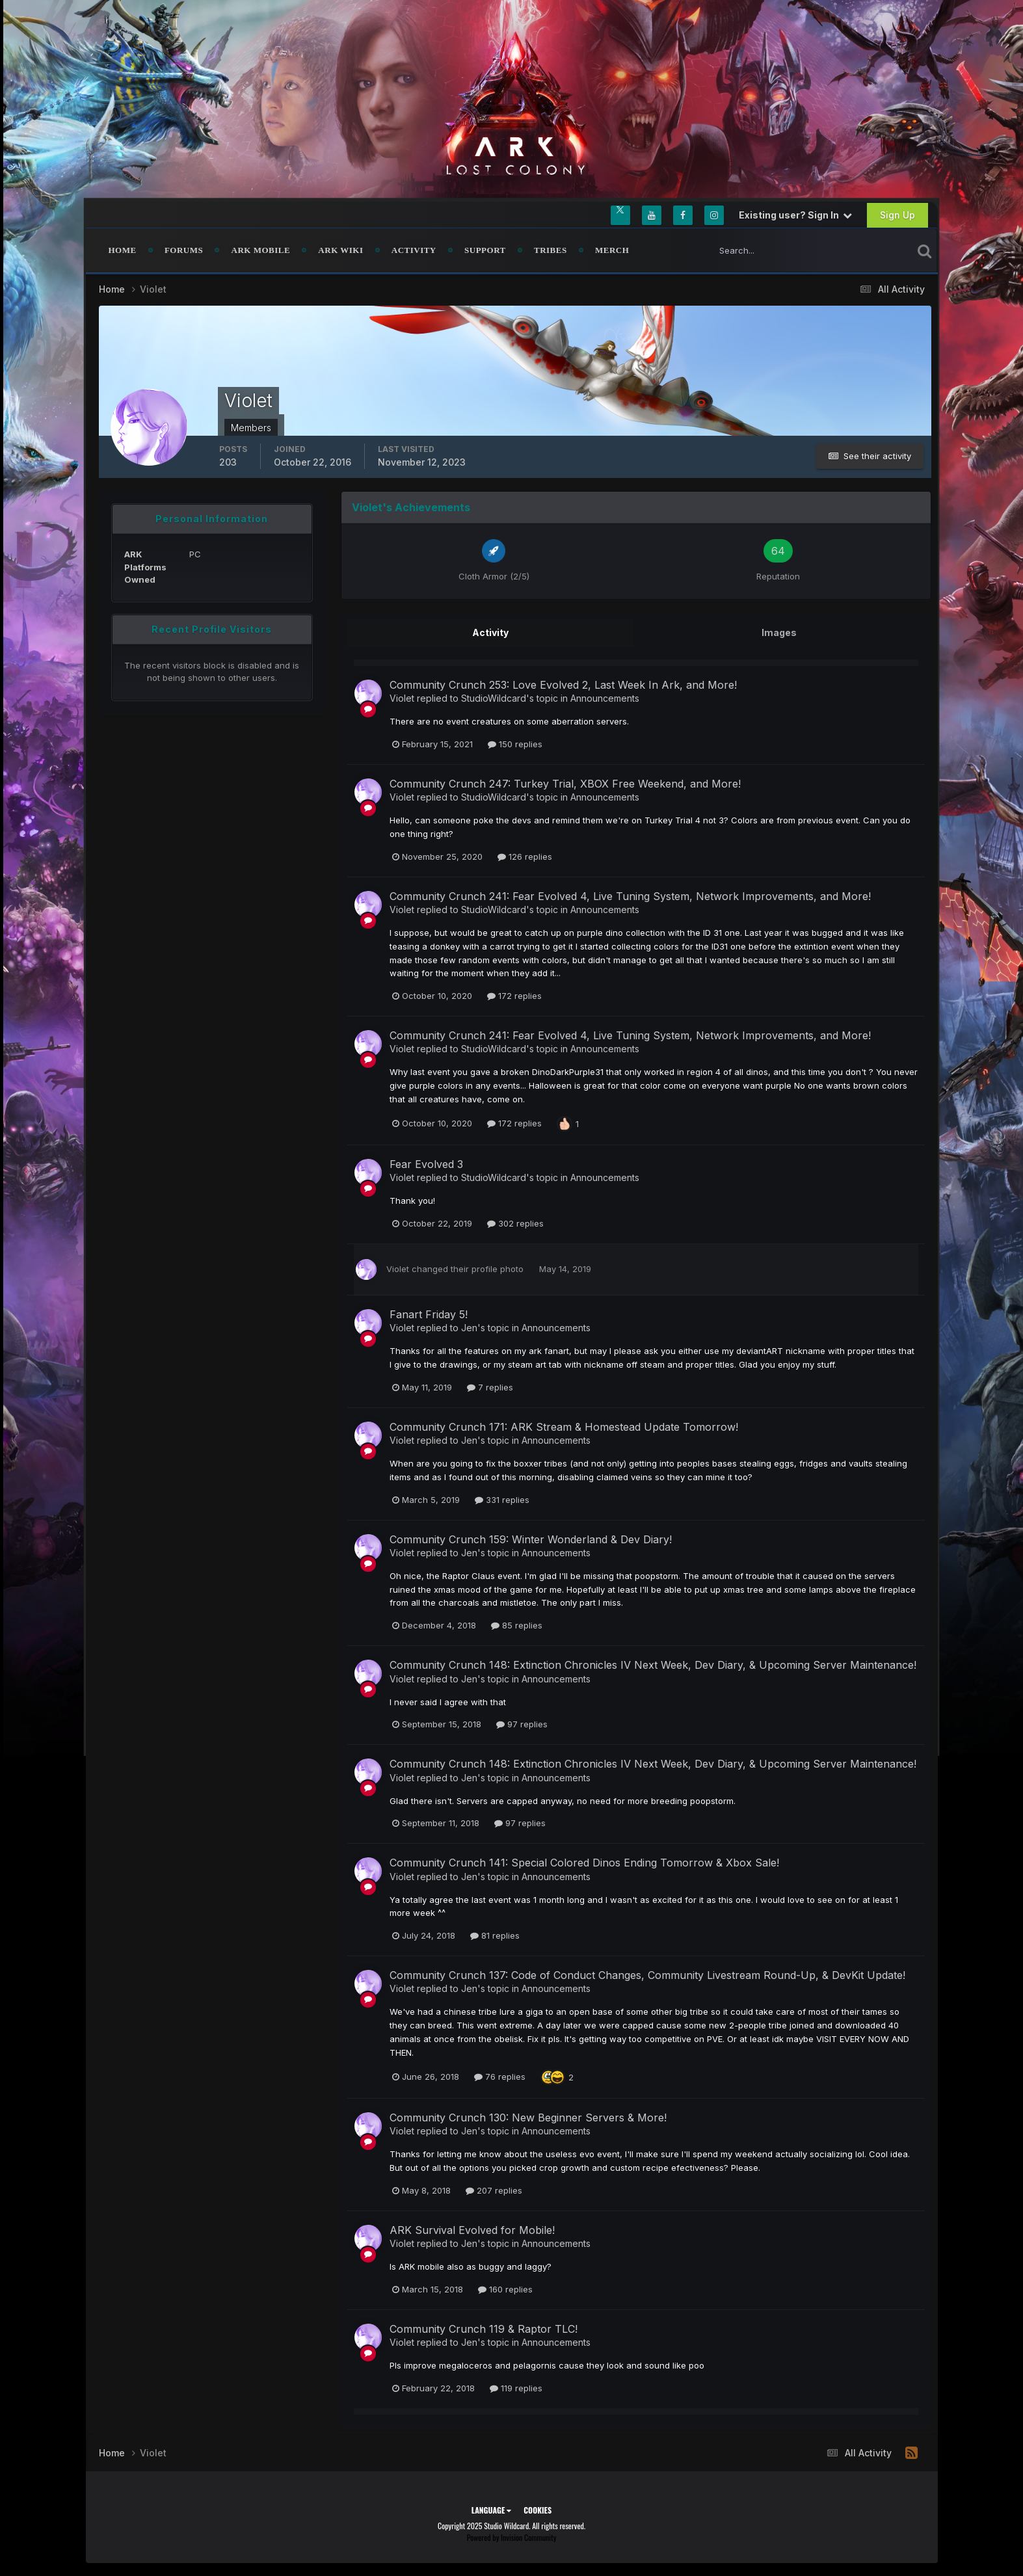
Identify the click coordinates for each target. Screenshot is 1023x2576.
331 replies (502, 1499)
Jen (469, 1327)
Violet (402, 698)
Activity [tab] (490, 632)
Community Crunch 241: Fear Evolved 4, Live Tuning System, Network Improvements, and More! (630, 896)
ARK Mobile (261, 250)
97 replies (522, 1724)
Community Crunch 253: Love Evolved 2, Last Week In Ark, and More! (563, 684)
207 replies (494, 2190)
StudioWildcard (493, 698)
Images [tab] (779, 632)
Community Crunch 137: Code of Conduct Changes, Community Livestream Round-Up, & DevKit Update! (647, 1975)
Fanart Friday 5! (429, 1314)
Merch (612, 250)
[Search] (768, 250)
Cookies (537, 2510)
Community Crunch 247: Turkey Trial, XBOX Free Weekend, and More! (565, 783)
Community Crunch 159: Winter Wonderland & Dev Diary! (531, 1539)
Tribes (550, 250)
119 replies (516, 2388)
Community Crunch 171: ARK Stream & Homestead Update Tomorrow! (564, 1426)
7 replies (490, 1387)
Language (491, 2510)
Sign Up (897, 214)
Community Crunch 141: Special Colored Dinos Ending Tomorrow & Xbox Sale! (584, 1862)
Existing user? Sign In (795, 214)
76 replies (499, 2076)
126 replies (525, 856)
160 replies (505, 2289)
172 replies (514, 995)
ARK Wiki (340, 250)
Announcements (604, 698)
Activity (414, 250)
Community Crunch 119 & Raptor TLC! (484, 2328)
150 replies (515, 744)
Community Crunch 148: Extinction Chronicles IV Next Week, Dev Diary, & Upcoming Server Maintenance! (653, 1664)
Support (485, 250)
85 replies (516, 1625)
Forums (184, 250)
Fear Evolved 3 (426, 1164)
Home (123, 250)
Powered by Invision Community (512, 2537)
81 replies (495, 1935)
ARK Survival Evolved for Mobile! (472, 2230)
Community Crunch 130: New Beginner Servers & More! (528, 2117)
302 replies (515, 1223)
